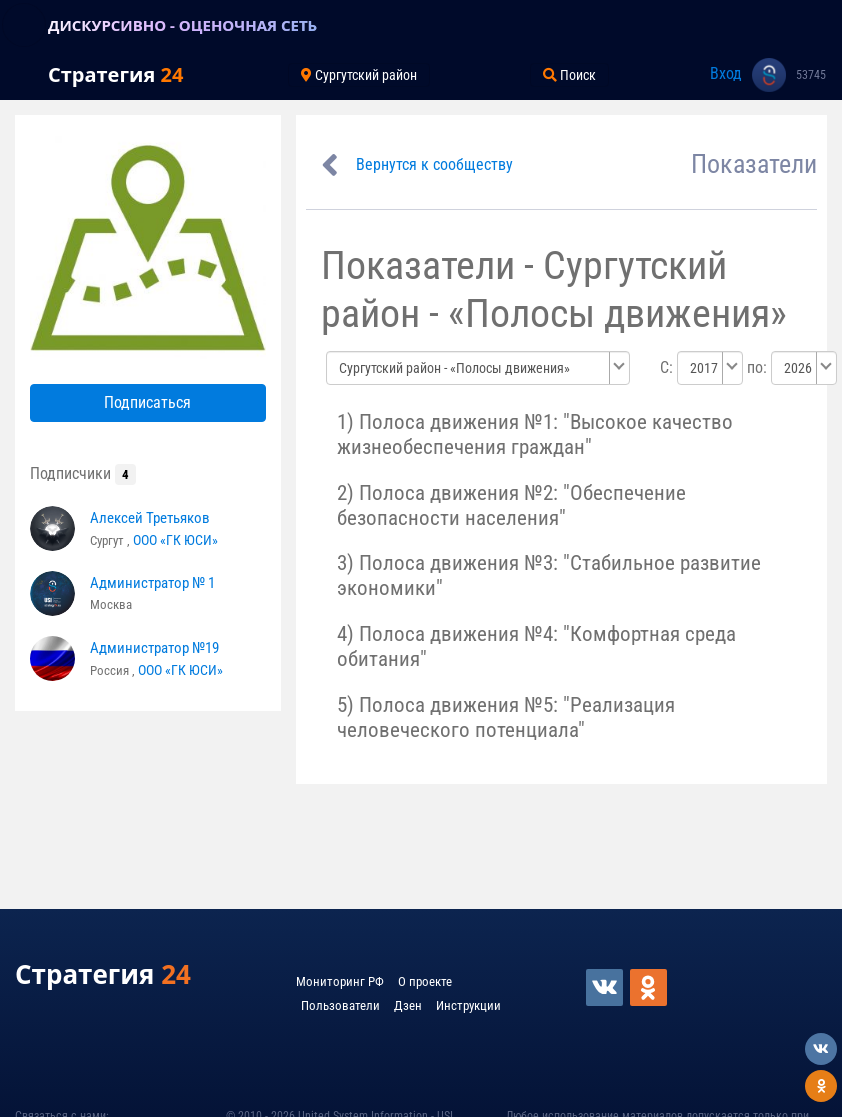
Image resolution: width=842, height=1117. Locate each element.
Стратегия (115, 74)
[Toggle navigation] (24, 25)
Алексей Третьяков (150, 518)
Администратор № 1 (152, 583)
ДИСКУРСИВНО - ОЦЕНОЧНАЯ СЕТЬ (182, 25)
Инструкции (468, 1005)
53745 (811, 75)
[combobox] (478, 368)
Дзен (408, 1005)
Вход (726, 73)
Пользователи (340, 1005)
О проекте (425, 981)
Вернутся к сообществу (434, 164)
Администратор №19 (154, 648)
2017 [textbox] (704, 368)
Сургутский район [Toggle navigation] (359, 75)
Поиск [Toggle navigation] (569, 75)
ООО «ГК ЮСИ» (175, 540)
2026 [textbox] (798, 368)
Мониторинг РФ (340, 981)
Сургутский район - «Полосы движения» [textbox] (454, 368)
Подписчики (83, 473)
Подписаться (147, 402)
